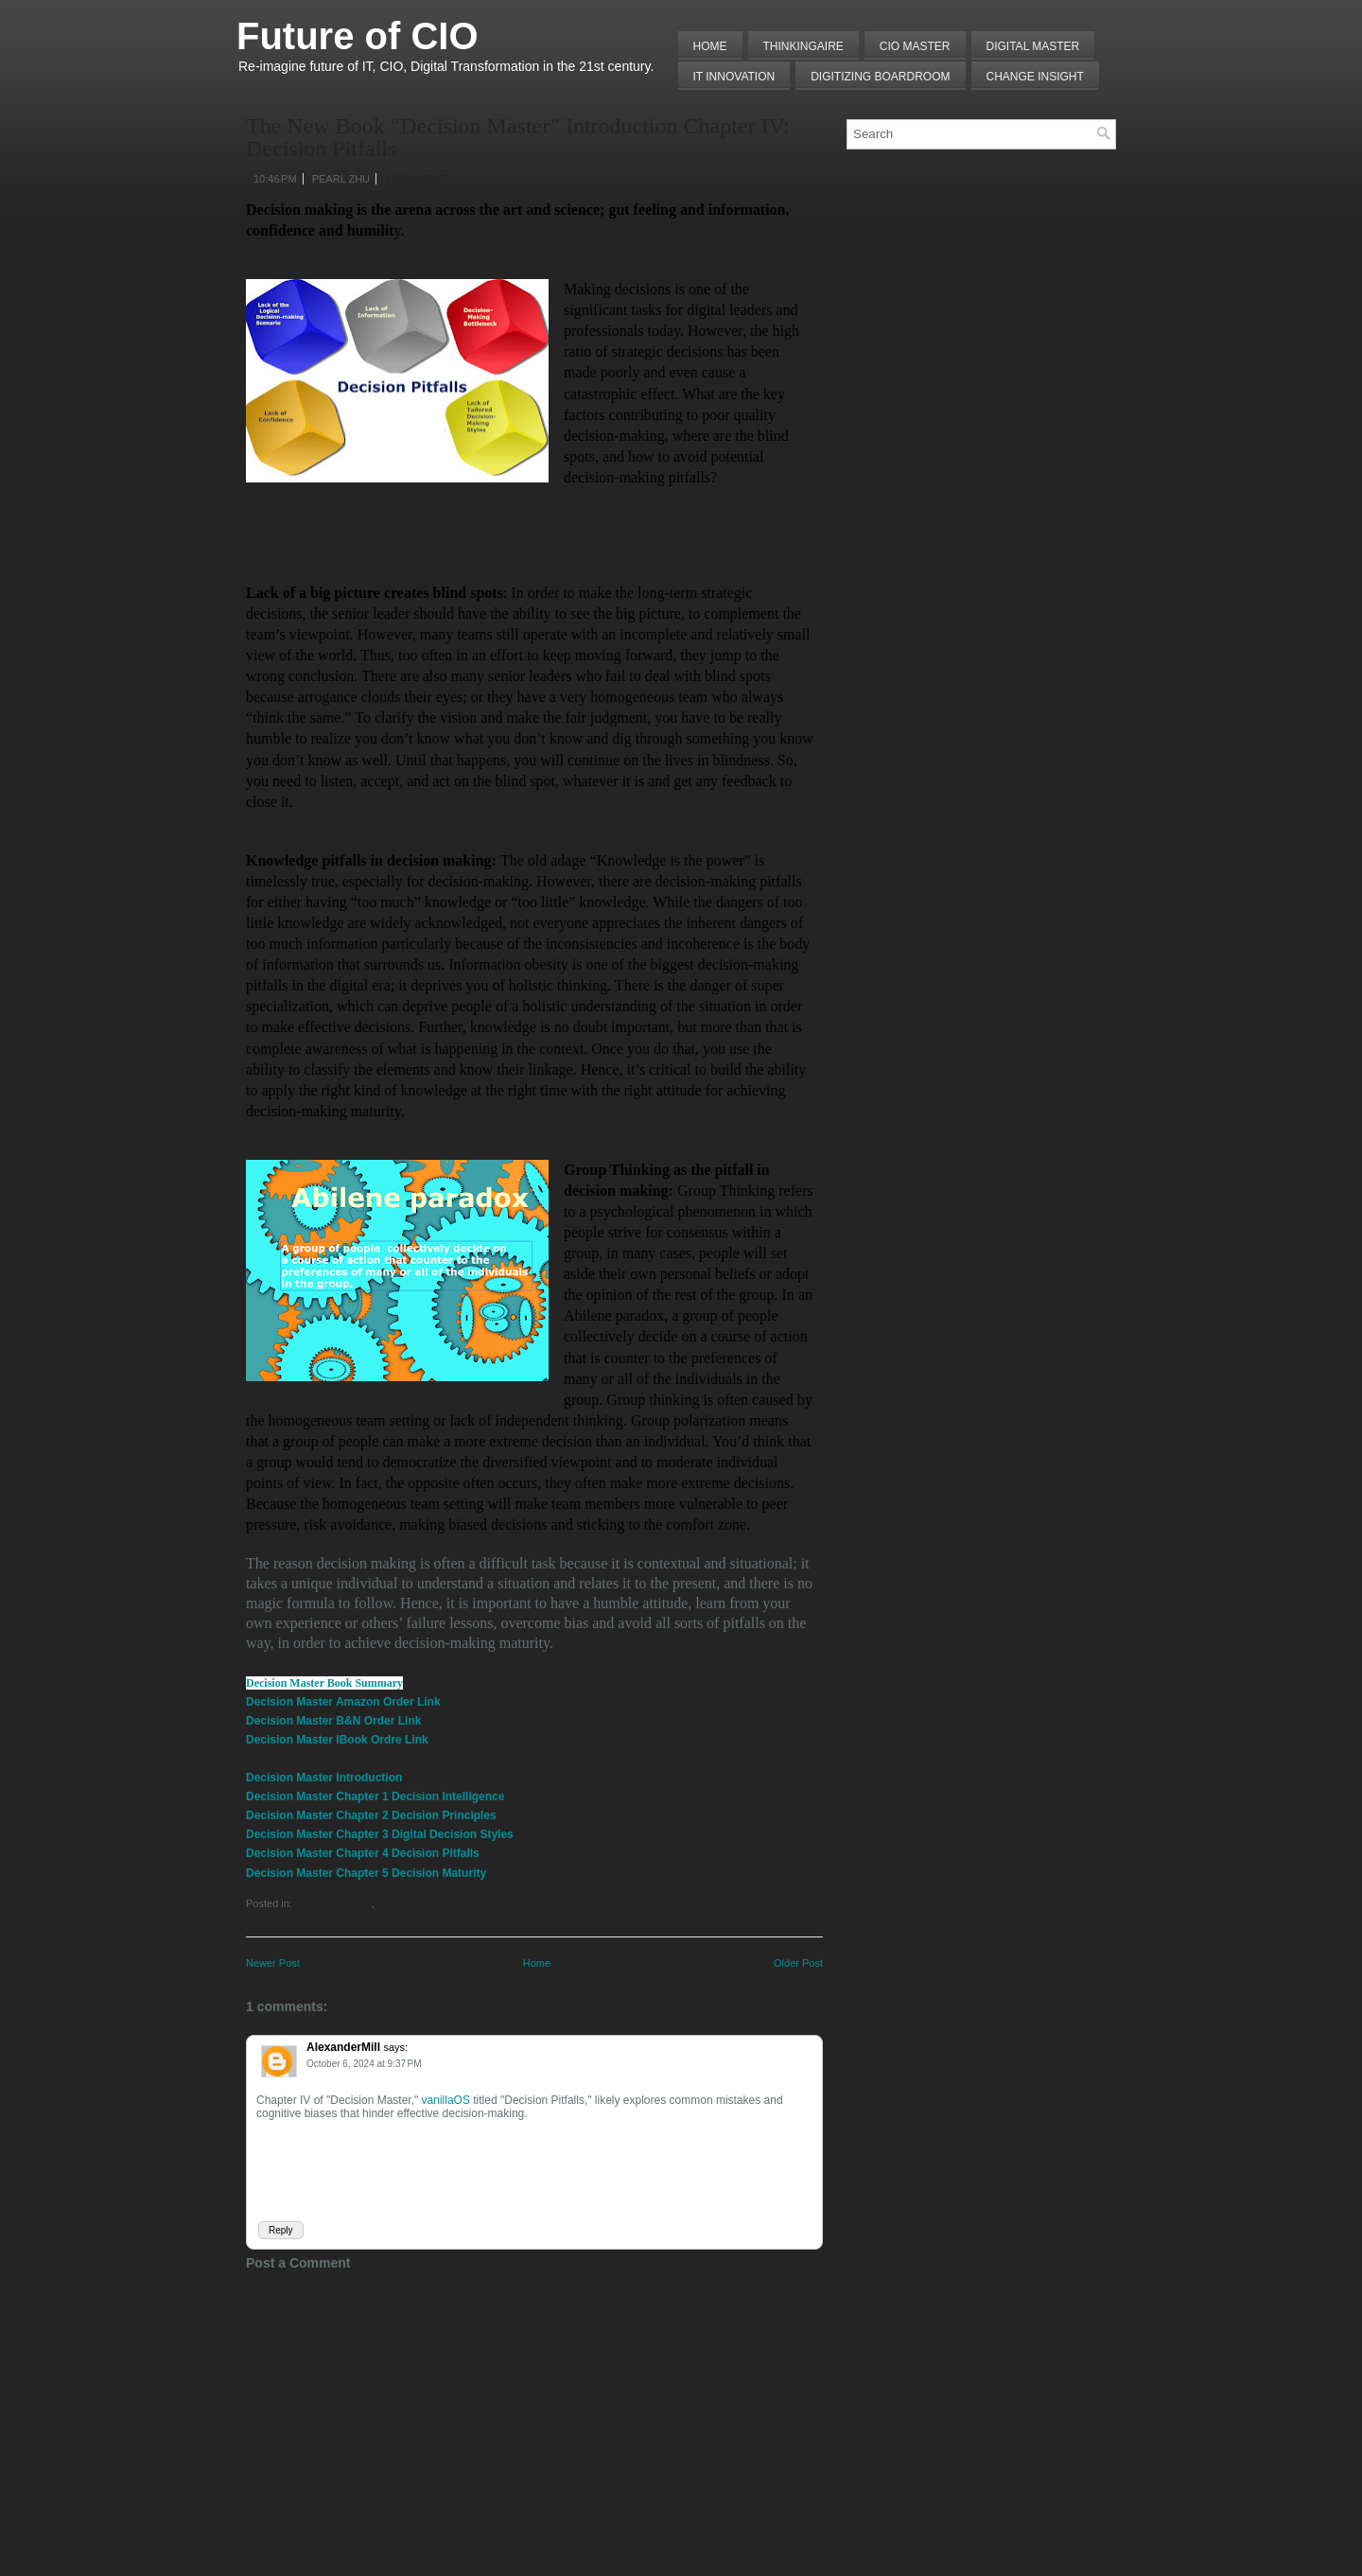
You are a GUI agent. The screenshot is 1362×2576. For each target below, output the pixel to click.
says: (395, 2047)
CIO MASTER (915, 46)
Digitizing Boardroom (880, 76)
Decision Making (333, 1903)
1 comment (416, 178)
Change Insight (1035, 76)
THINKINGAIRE (803, 46)
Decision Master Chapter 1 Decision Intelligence (375, 1796)
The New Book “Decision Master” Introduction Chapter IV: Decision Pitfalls (518, 137)
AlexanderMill (343, 2047)
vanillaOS (446, 2100)
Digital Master (1033, 46)
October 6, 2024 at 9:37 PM (363, 2064)
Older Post (798, 1963)
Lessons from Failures (426, 1903)
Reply (281, 2230)
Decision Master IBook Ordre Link (337, 1739)
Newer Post (273, 1963)
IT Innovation (734, 76)
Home (710, 46)
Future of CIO (357, 36)
